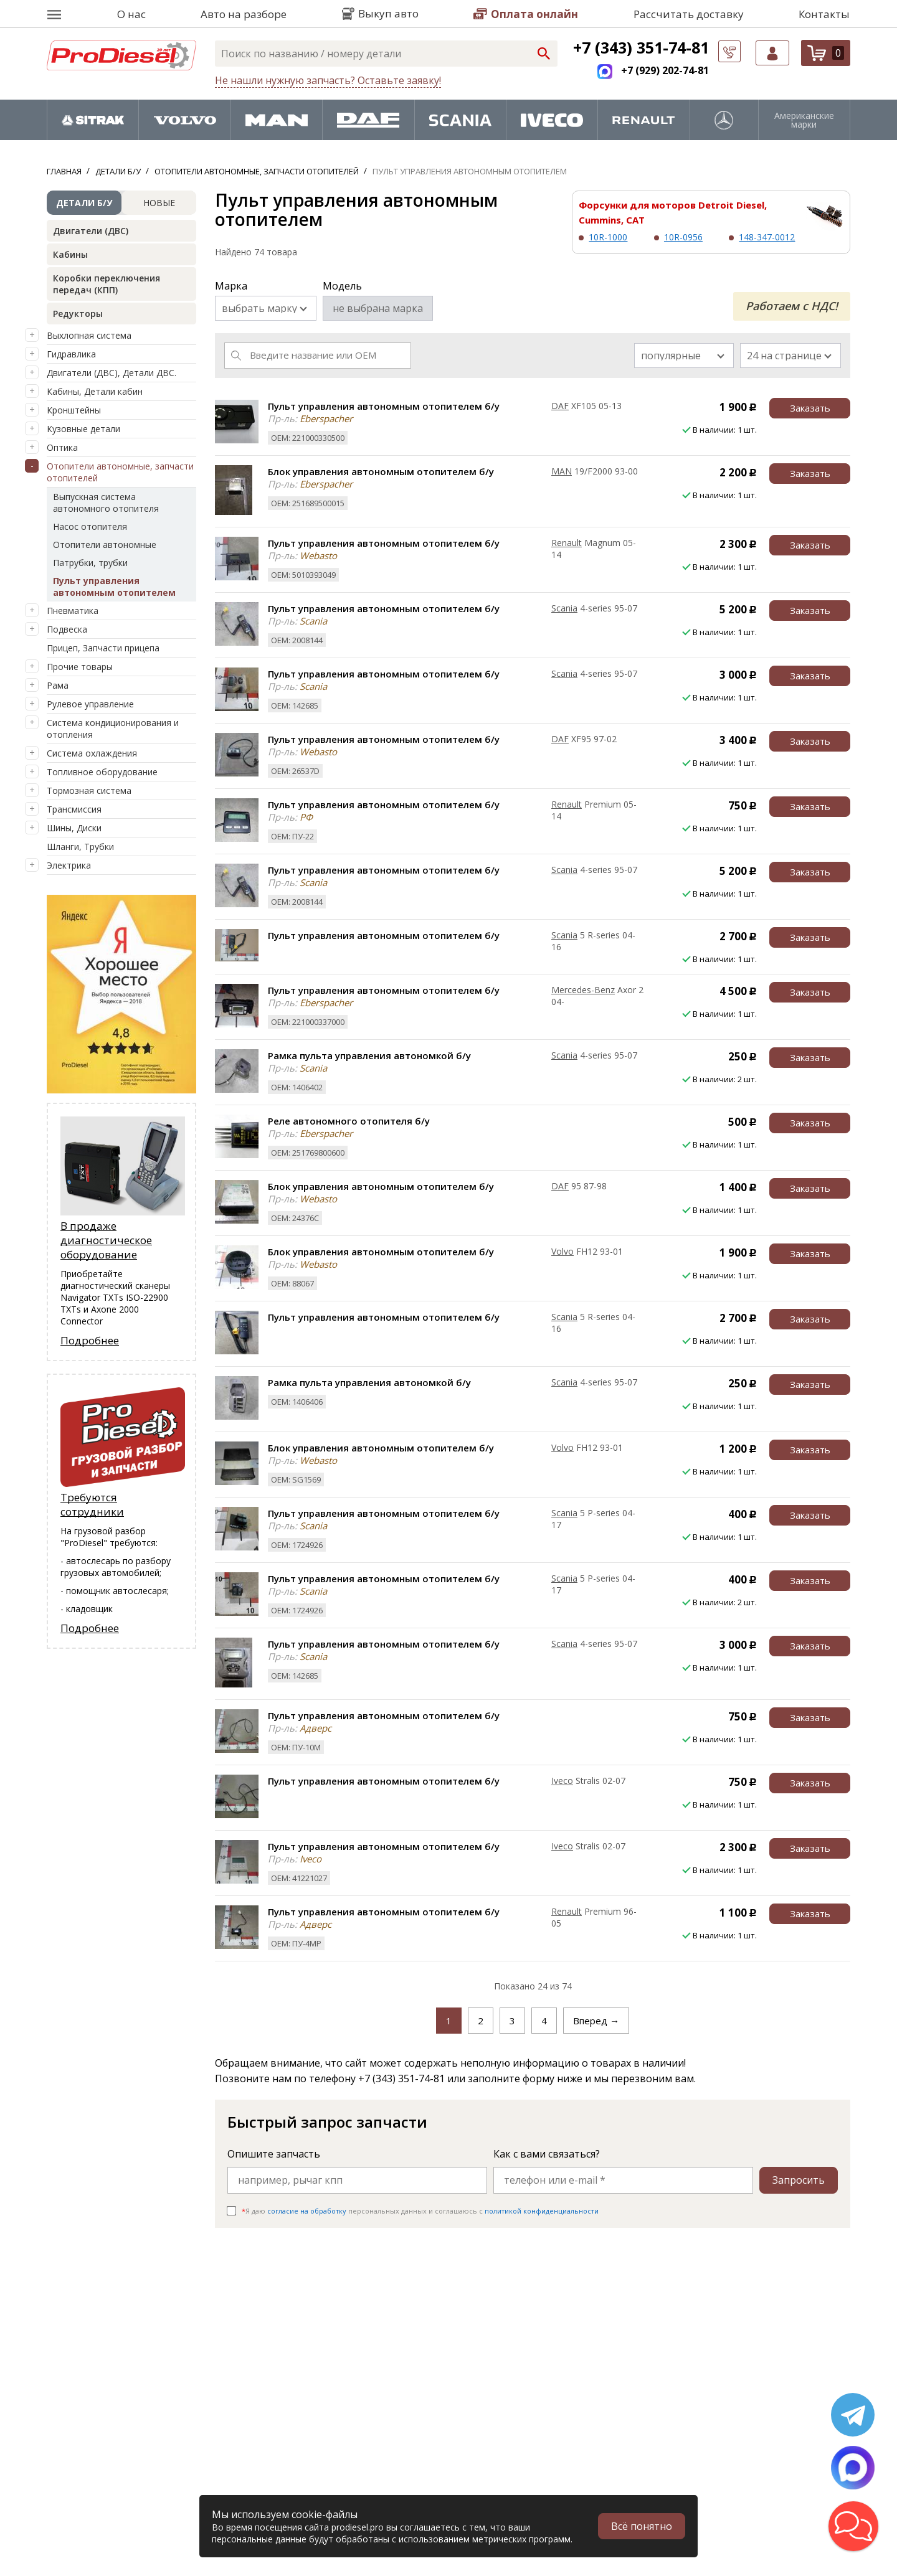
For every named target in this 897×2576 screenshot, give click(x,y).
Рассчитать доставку (689, 14)
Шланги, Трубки (80, 846)
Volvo (562, 1251)
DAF (560, 406)
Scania (564, 608)
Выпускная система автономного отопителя (106, 502)
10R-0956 (683, 237)
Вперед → (596, 2020)
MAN (561, 471)
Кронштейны (74, 410)
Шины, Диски (74, 828)
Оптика (62, 447)
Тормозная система (89, 790)
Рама (58, 685)
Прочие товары (80, 666)
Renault (566, 543)
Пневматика (72, 610)
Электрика (69, 865)
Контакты (824, 14)
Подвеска (67, 629)
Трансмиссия (74, 809)
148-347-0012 (767, 237)
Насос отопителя (90, 526)
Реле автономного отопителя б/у (349, 1121)
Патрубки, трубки (90, 563)
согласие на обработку (306, 2210)
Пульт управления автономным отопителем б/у (384, 406)
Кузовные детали (83, 429)
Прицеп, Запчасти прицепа (103, 648)
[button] (853, 2526)
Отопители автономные (104, 544)
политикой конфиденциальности (542, 2210)
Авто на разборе (244, 14)
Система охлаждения (92, 753)
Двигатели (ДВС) (90, 231)
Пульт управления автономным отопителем (114, 586)
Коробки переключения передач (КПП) (106, 284)
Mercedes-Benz (583, 990)
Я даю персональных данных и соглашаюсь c (420, 2210)
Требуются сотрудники (92, 1504)
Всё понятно (641, 2526)
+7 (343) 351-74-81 (641, 47)
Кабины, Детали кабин (95, 391)
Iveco (562, 1780)
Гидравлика (71, 354)
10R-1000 (608, 237)
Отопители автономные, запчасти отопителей (120, 472)
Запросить (798, 2180)
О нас (131, 14)
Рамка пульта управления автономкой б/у (369, 1055)
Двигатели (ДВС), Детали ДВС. (111, 373)
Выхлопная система (89, 335)
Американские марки (804, 120)
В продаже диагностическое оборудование (106, 1240)
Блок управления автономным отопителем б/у (381, 471)
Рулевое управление (90, 704)
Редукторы (78, 313)
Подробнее (89, 1340)
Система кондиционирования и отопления (113, 728)
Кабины (70, 254)
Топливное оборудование (102, 772)
